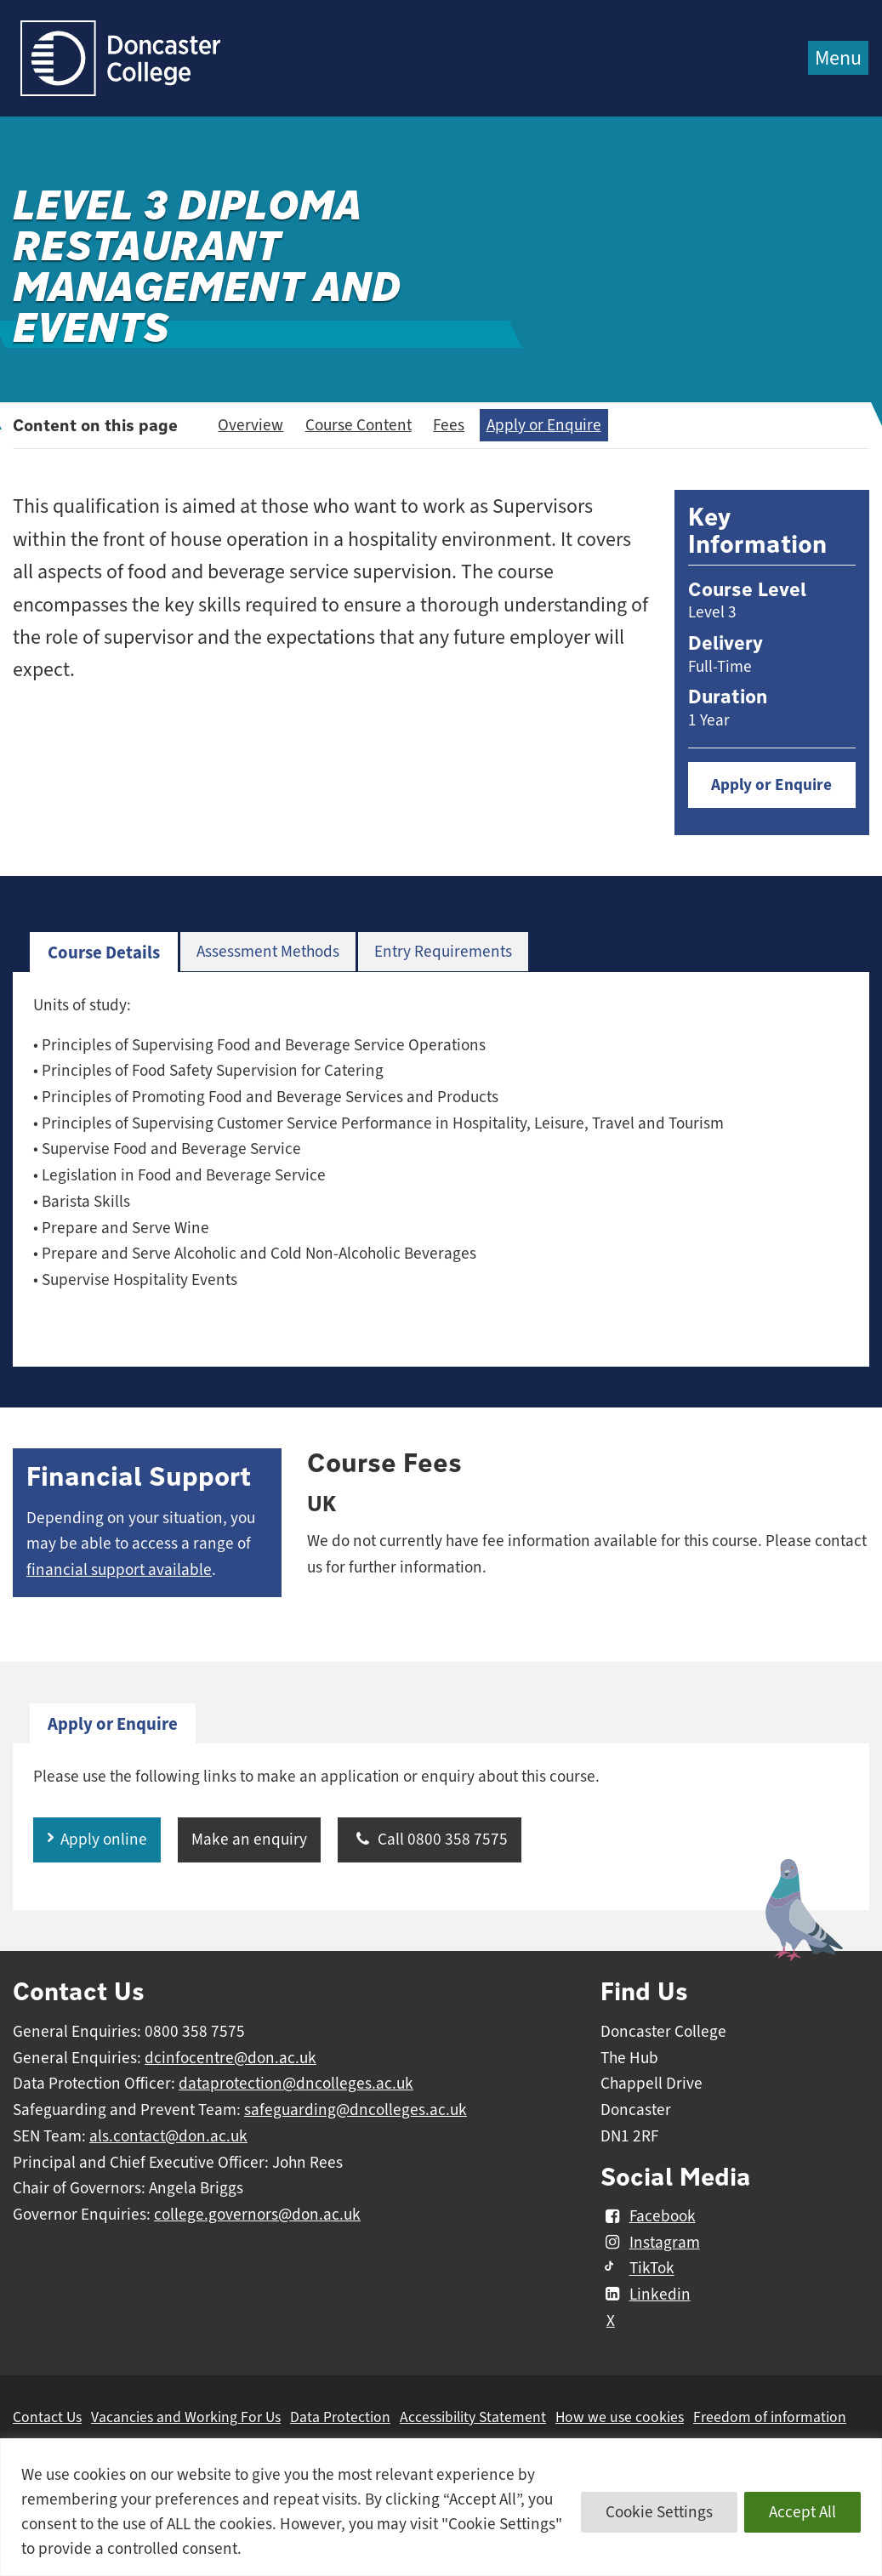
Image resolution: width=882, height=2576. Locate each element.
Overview (250, 425)
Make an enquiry (249, 1839)
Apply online (103, 1839)
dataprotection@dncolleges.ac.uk (296, 2083)
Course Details (104, 952)
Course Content (358, 425)
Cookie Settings (659, 2512)
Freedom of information (769, 2417)
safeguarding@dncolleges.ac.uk (355, 2110)
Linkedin (645, 2294)
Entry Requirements (443, 951)
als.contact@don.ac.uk (168, 2136)
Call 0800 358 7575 (429, 1839)
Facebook (647, 2216)
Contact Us (47, 2417)
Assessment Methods (267, 951)
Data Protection (340, 2417)
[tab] (104, 953)
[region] (441, 2507)
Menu (838, 58)
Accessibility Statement (473, 2417)
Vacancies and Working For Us (186, 2417)
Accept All (802, 2512)
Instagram (649, 2242)
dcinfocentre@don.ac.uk (230, 2058)
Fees (448, 425)
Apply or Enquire (544, 425)
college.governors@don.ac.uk (257, 2214)
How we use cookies (619, 2417)
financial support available (119, 1570)
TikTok (637, 2269)
